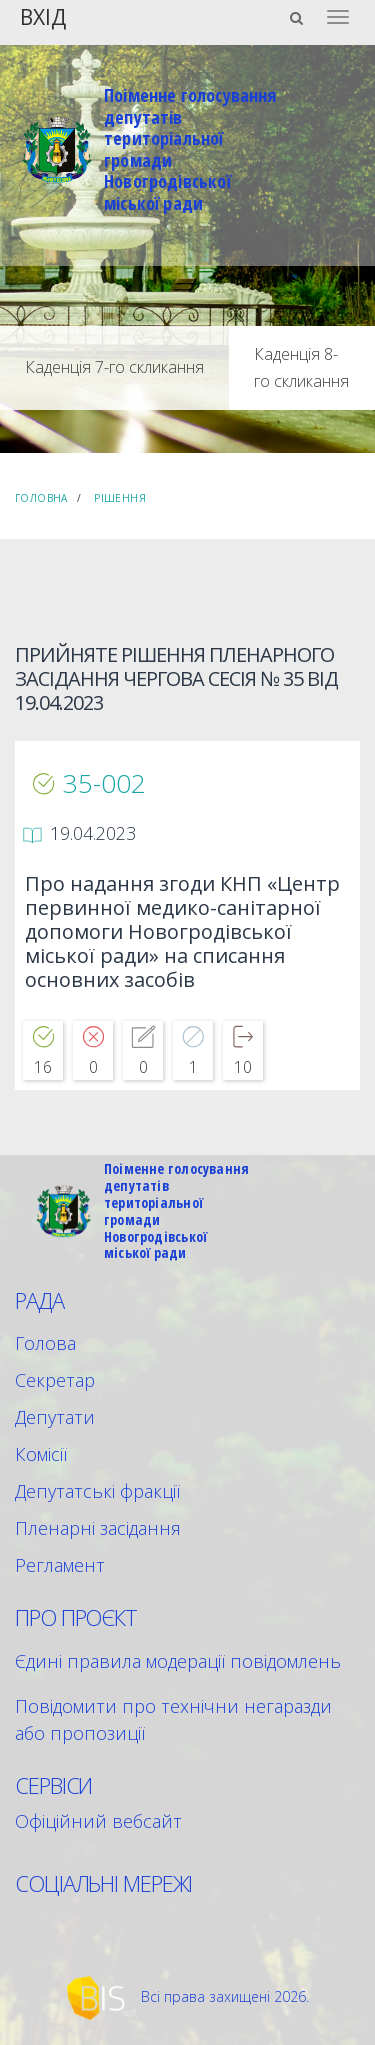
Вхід (43, 15)
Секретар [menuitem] (55, 1380)
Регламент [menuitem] (60, 1565)
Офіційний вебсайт (98, 1821)
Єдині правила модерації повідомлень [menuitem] (178, 1661)
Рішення (120, 498)
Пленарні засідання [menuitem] (98, 1528)
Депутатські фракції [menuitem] (97, 1491)
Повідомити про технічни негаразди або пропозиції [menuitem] (173, 1719)
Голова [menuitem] (45, 1343)
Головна (41, 498)
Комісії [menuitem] (41, 1454)
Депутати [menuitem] (55, 1417)
